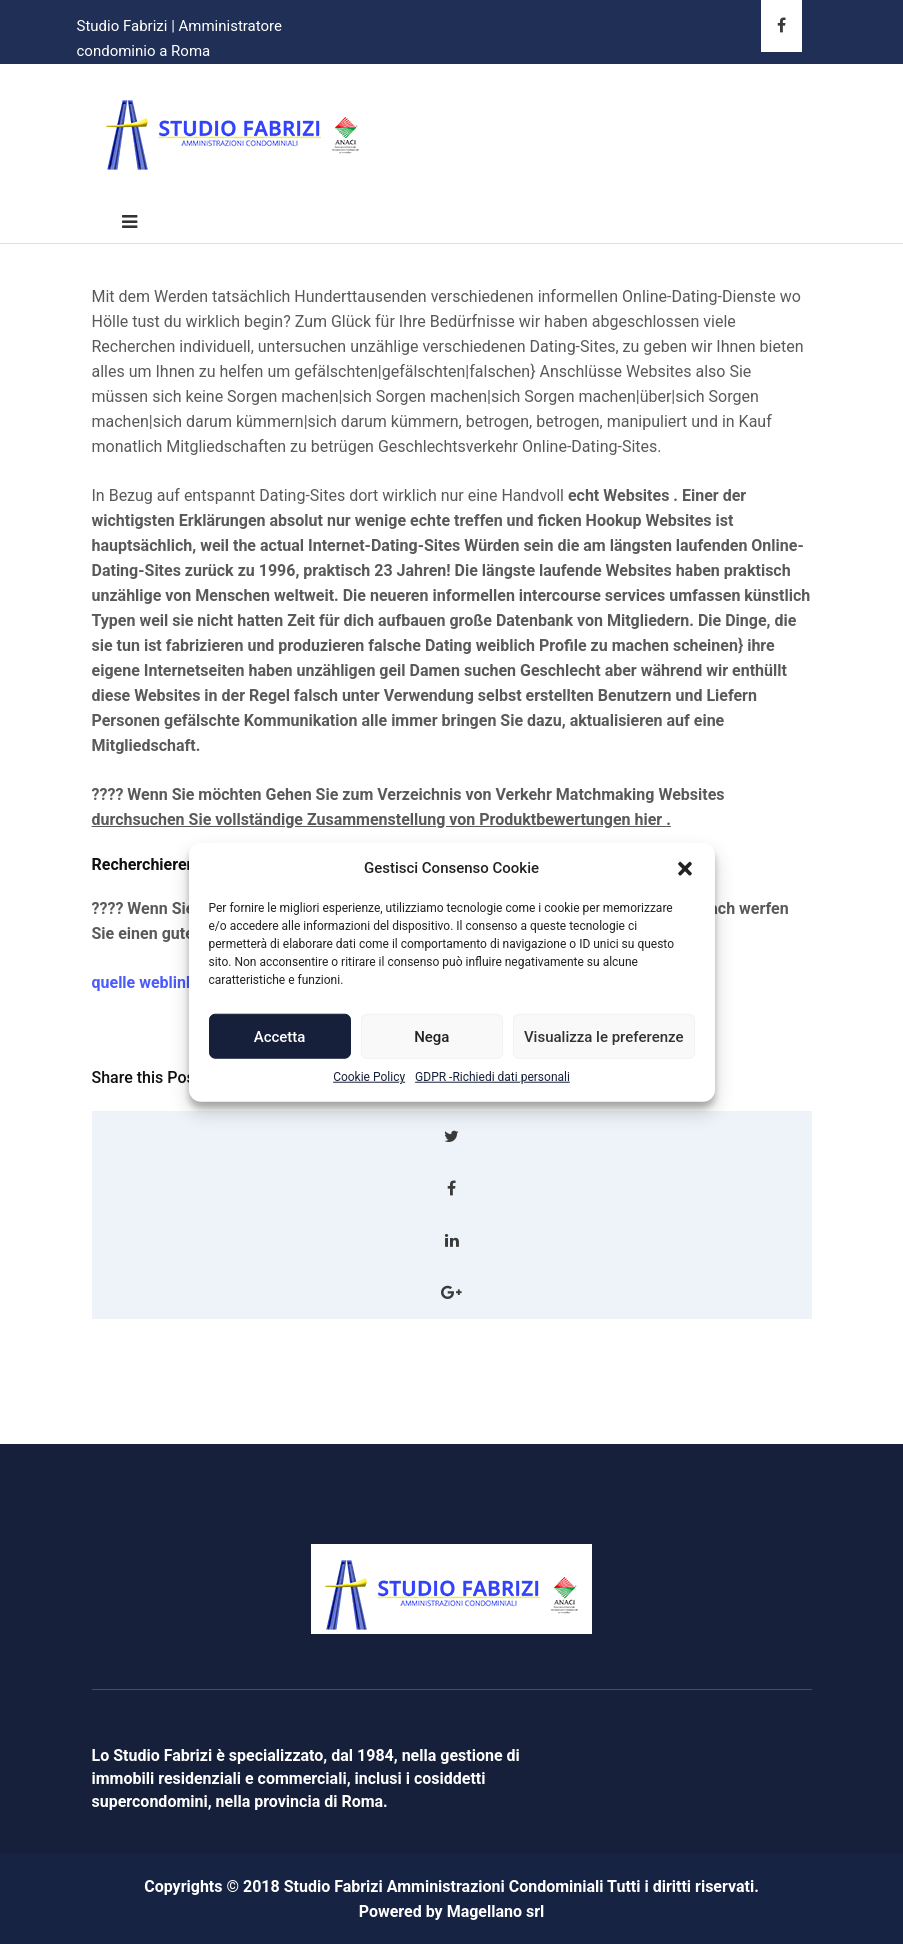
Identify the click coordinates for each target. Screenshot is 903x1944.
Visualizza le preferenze (604, 1037)
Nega (431, 1037)
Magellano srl (496, 1911)
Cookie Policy (369, 1077)
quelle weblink (143, 982)
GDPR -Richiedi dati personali (492, 1077)
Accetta (280, 1037)
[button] (685, 868)
